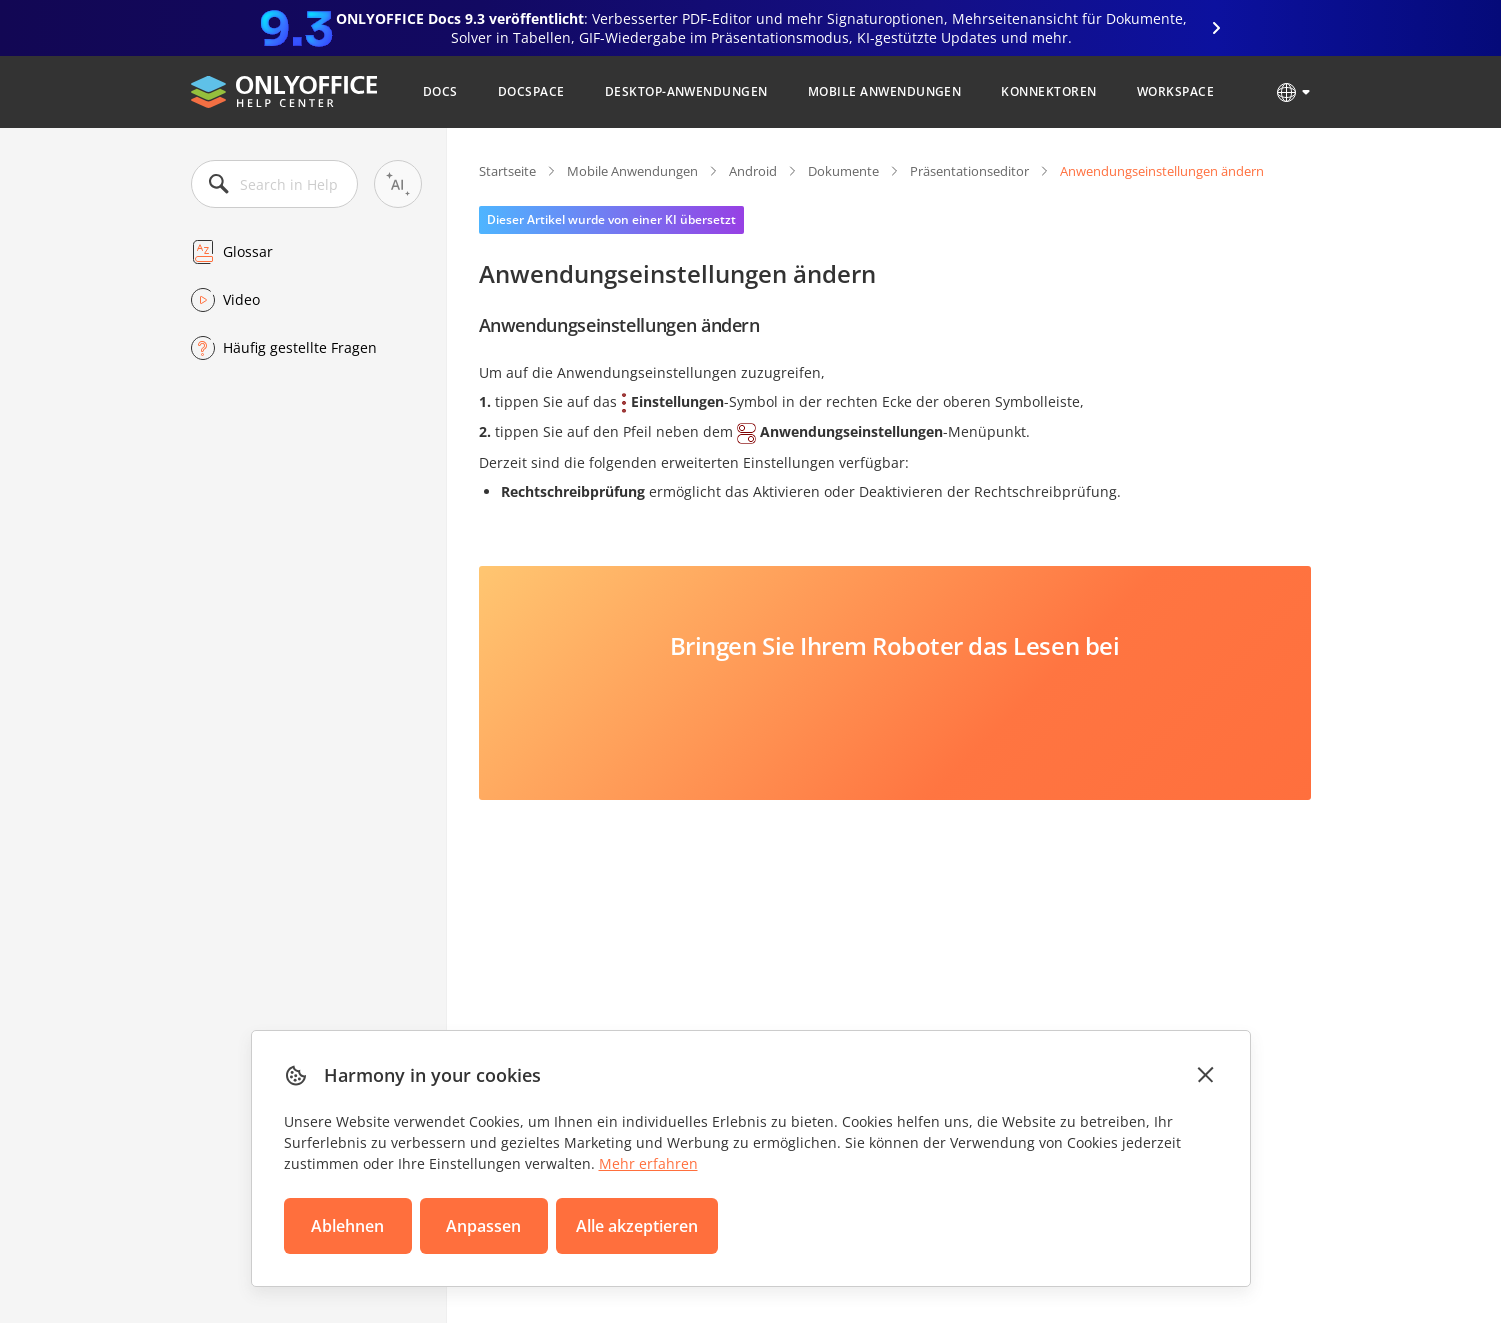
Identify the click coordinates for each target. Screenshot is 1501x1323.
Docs (440, 91)
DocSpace (531, 91)
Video (241, 299)
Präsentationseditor (969, 171)
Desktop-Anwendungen (686, 91)
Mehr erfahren (648, 1163)
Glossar (248, 251)
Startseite (507, 171)
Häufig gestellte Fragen (300, 347)
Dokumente (843, 171)
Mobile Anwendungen (885, 91)
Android (753, 171)
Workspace (1175, 91)
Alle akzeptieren (637, 1226)
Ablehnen (347, 1226)
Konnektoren (1048, 91)
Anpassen (483, 1226)
